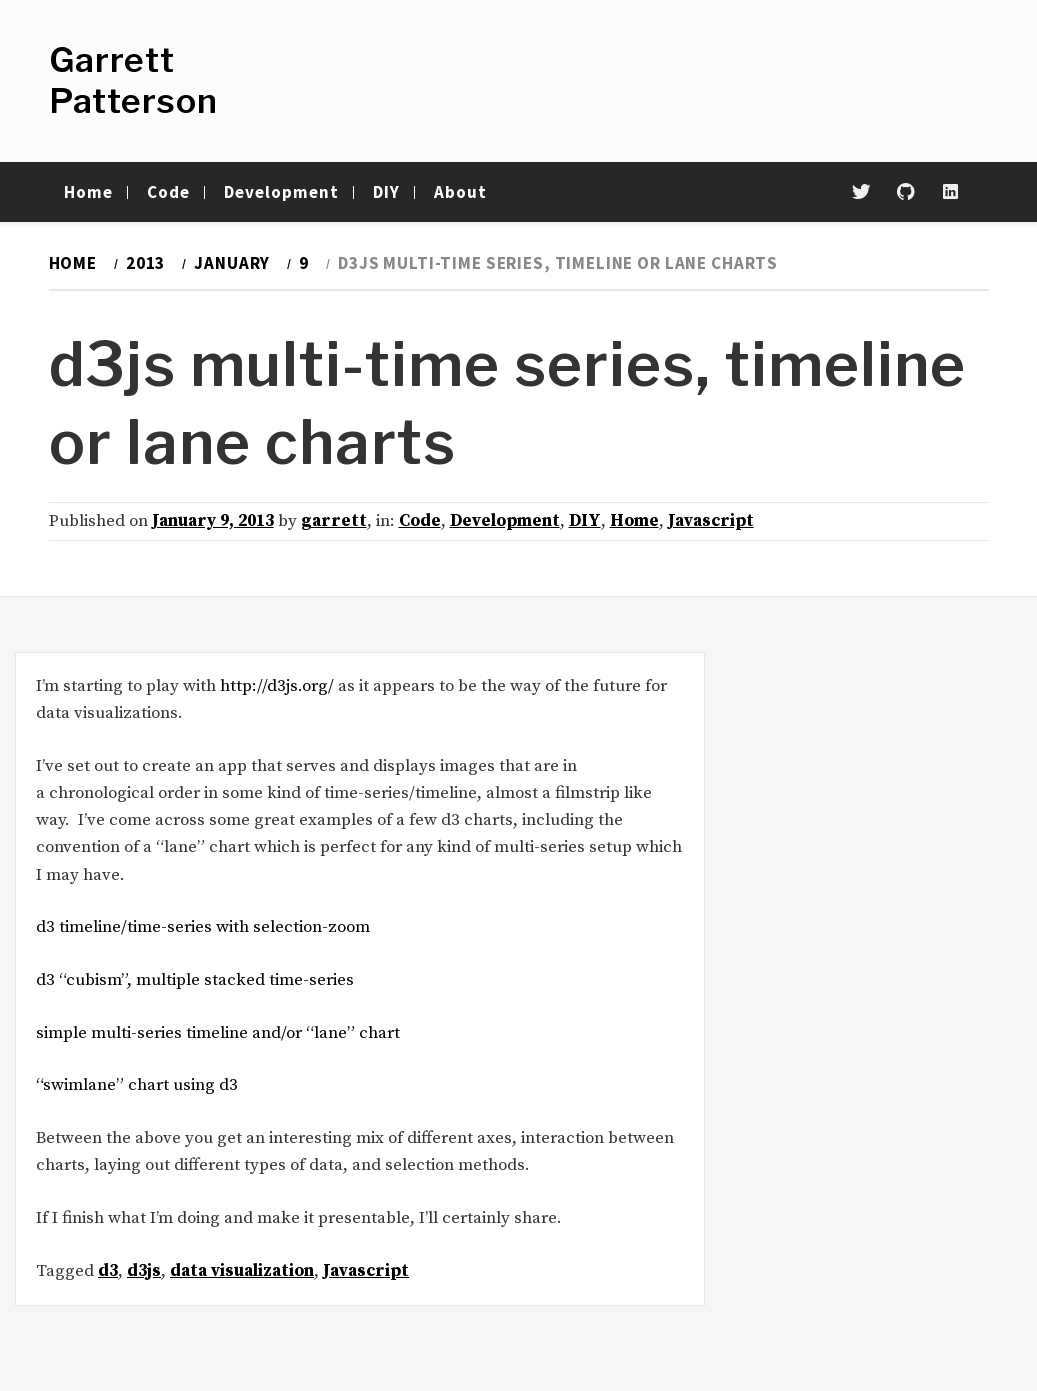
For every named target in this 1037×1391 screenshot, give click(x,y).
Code (168, 192)
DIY (386, 192)
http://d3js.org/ (277, 686)
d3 (108, 1271)
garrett (334, 521)
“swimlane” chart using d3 (137, 1085)
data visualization (242, 1271)
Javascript (711, 521)
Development (281, 192)
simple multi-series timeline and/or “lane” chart (218, 1033)
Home (88, 192)
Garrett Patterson (133, 80)
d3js (144, 1271)
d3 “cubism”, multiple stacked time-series (195, 980)
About (460, 192)
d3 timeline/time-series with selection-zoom (203, 927)
